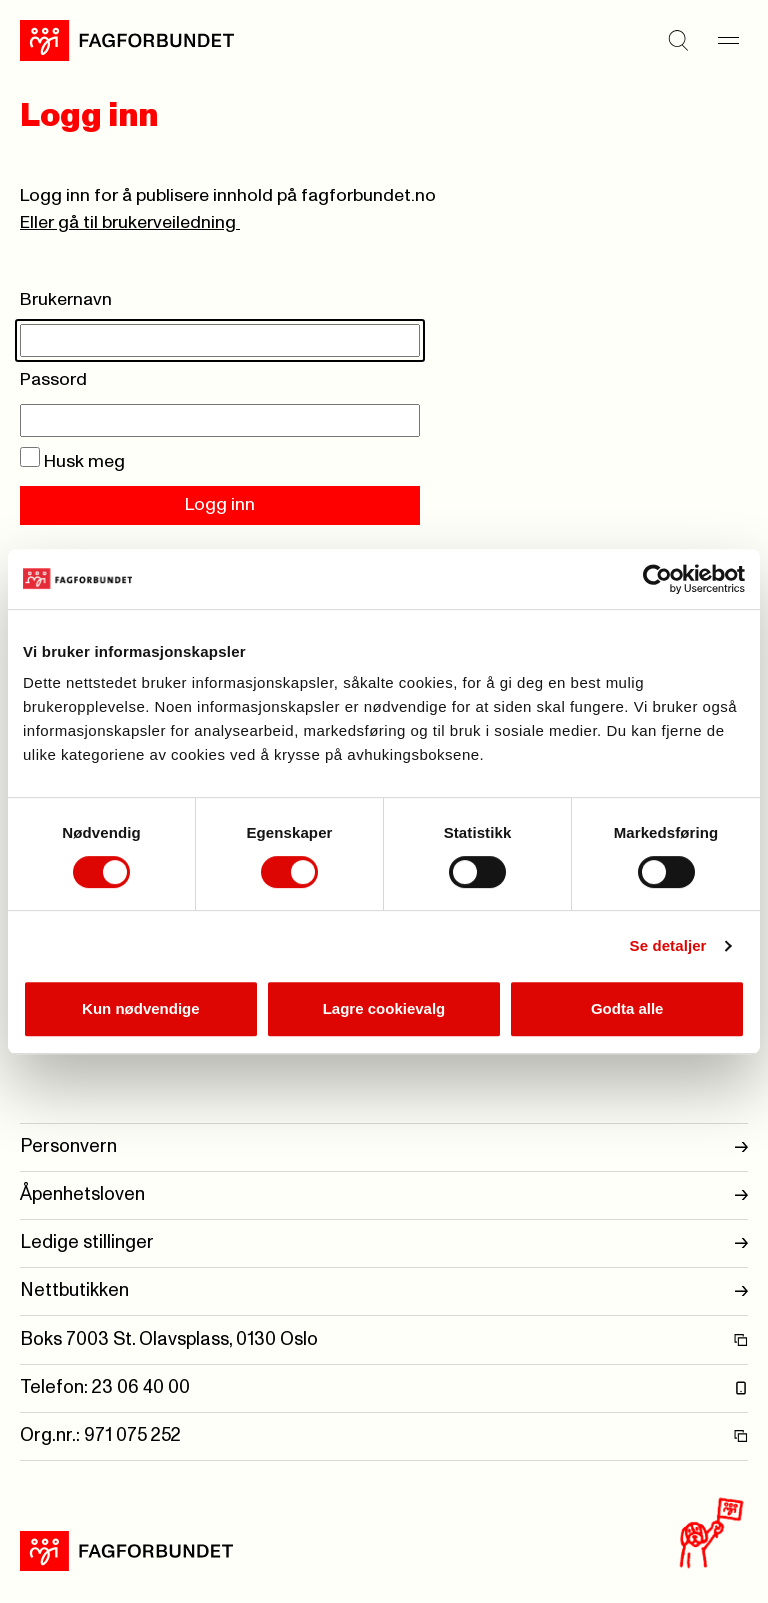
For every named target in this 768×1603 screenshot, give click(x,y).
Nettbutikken (384, 1291)
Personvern (384, 1147)
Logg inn (220, 505)
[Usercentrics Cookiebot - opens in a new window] (657, 579)
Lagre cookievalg (384, 1008)
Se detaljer (668, 945)
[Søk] (678, 40)
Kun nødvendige (141, 1008)
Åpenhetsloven (384, 1195)
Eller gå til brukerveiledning (130, 223)
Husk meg (72, 462)
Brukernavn (66, 300)
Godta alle (627, 1008)
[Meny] (728, 40)
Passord (53, 380)
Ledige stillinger (384, 1243)
